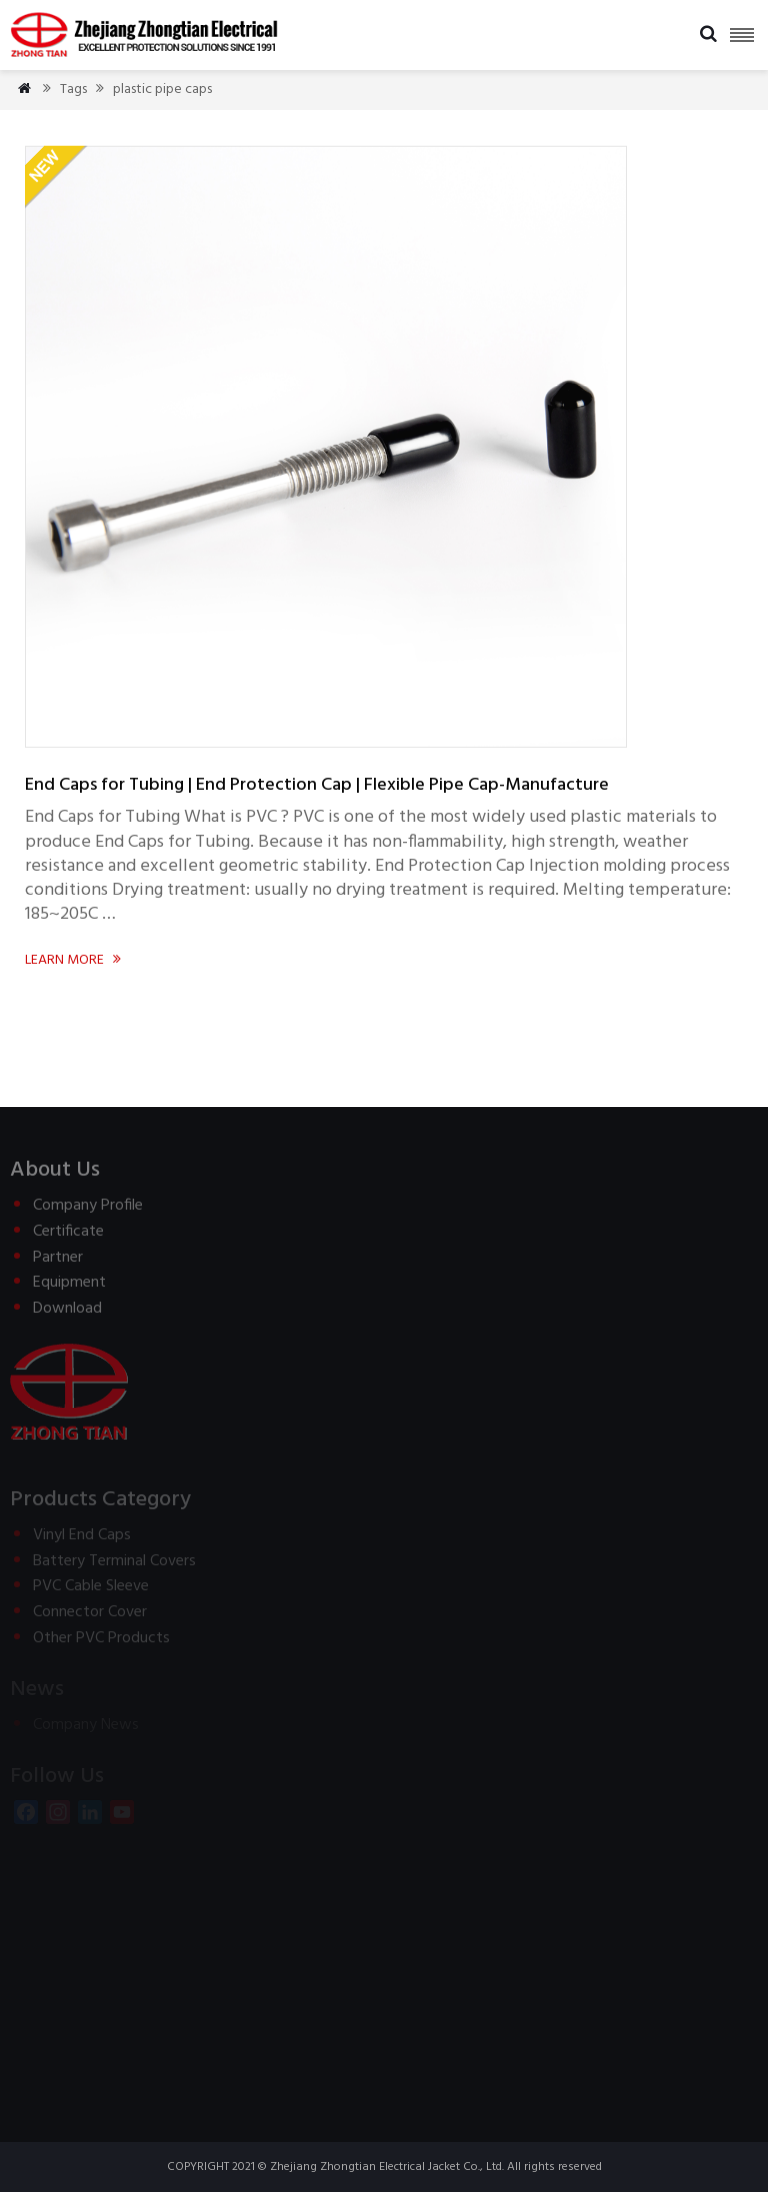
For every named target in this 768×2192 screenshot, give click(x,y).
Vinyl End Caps (82, 1540)
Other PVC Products (101, 1643)
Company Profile (88, 1212)
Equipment (69, 1288)
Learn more (74, 960)
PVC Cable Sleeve (91, 1591)
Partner (58, 1263)
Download (67, 1314)
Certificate (68, 1237)
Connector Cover (90, 1617)
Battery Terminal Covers (114, 1566)
